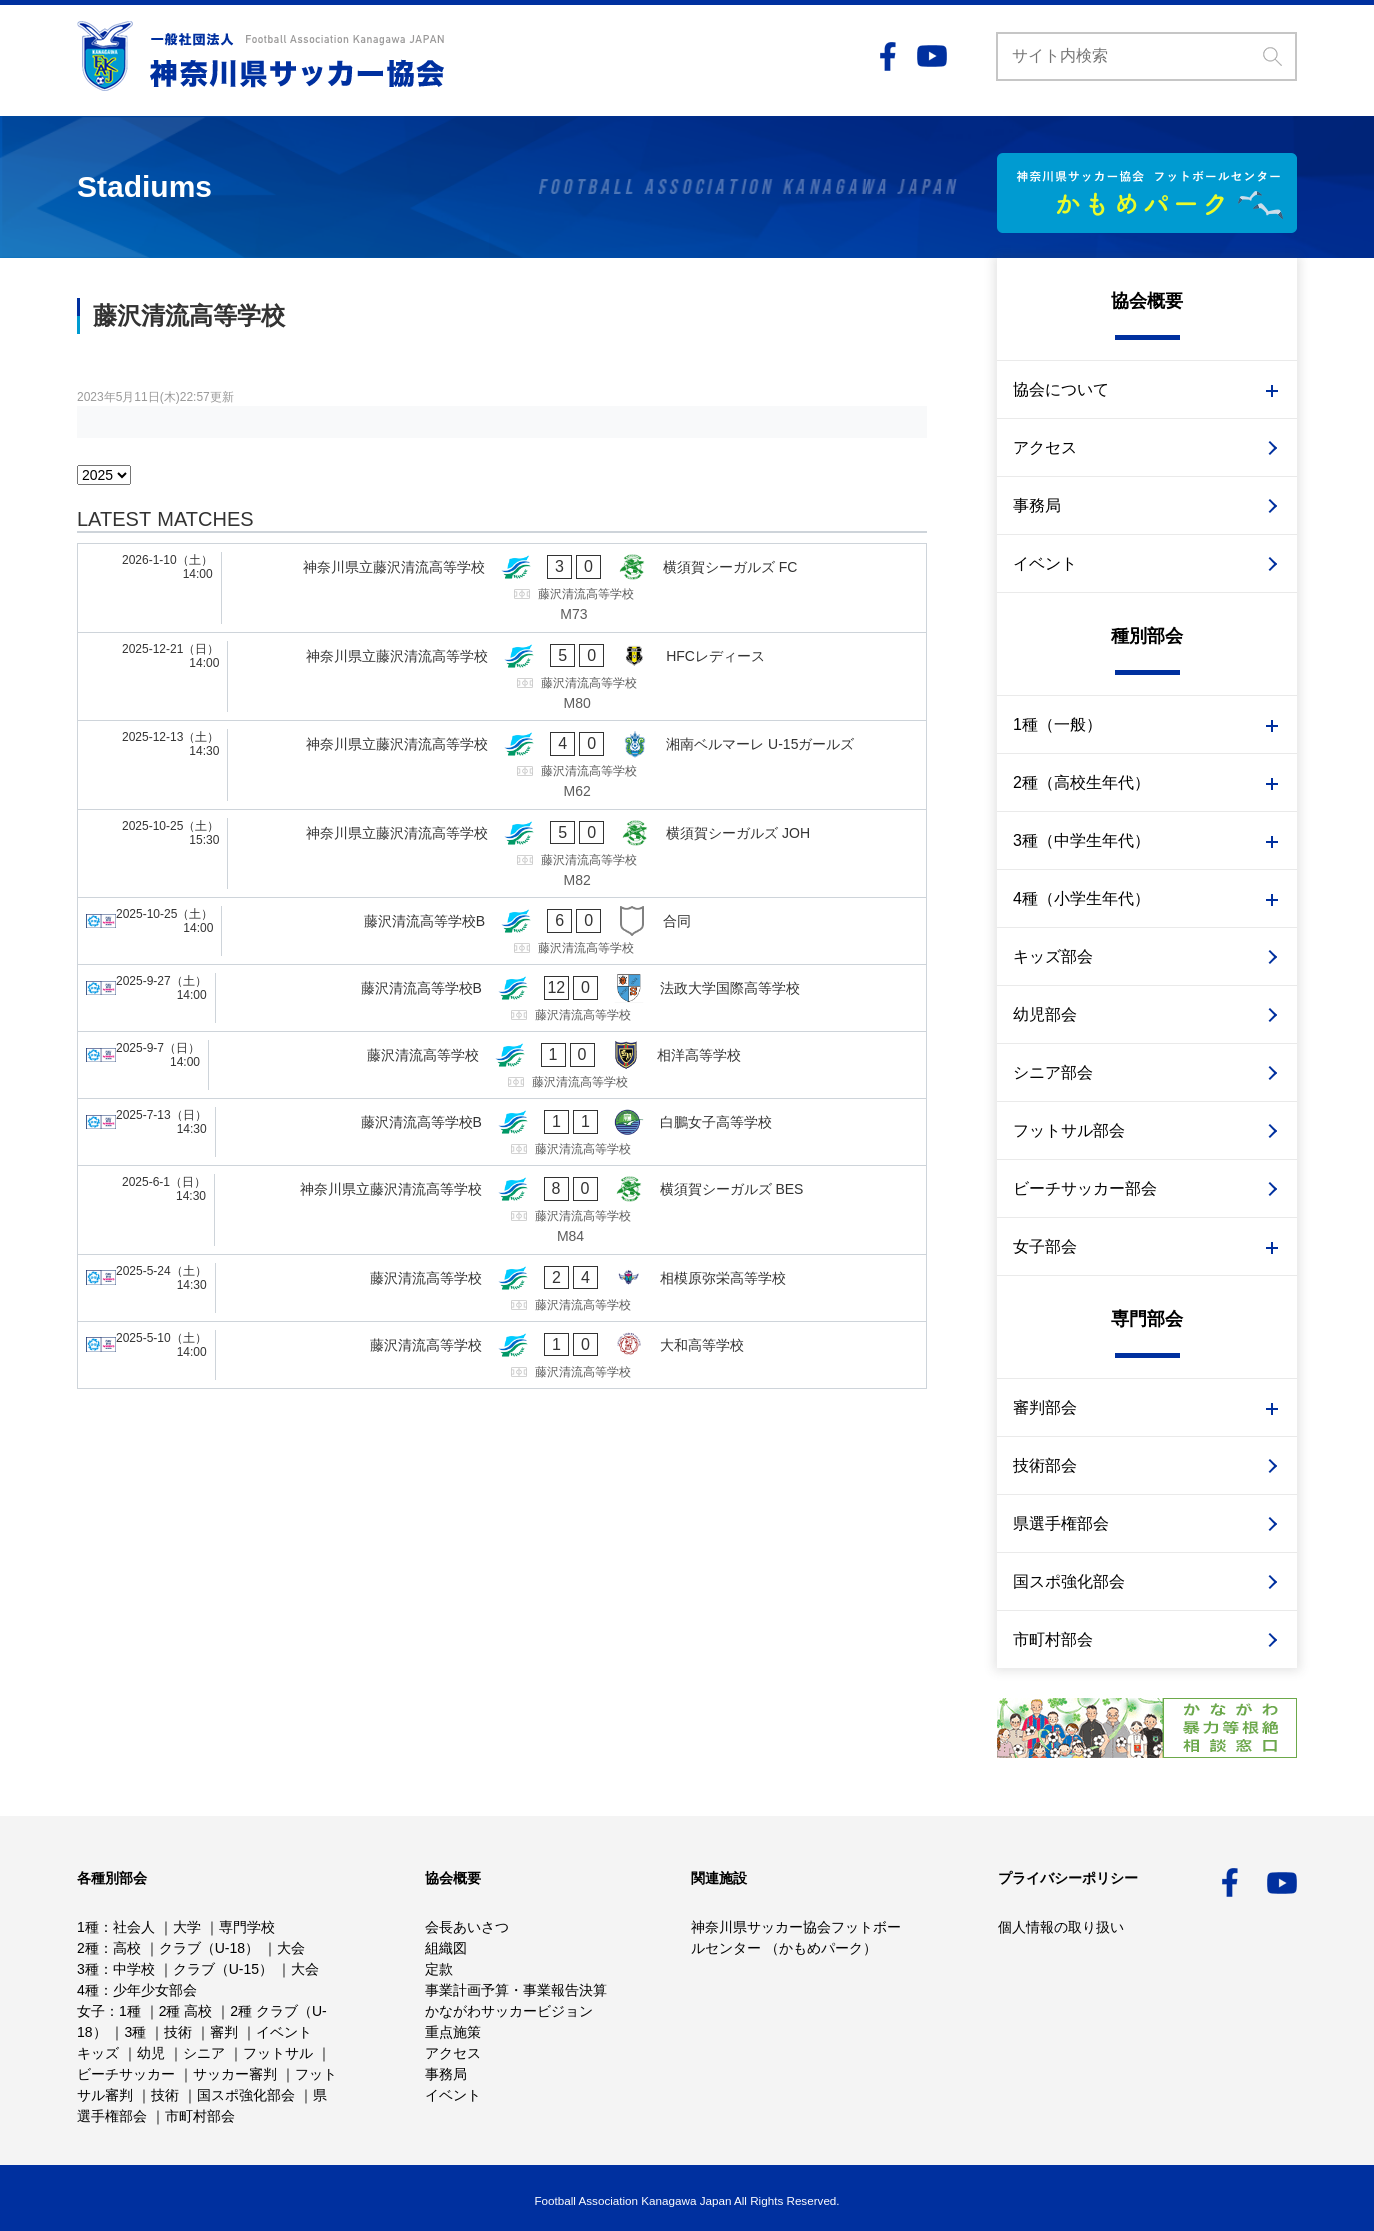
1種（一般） (1057, 724)
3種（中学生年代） (1081, 840)
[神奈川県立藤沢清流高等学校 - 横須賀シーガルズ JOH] (502, 854)
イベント (1045, 563)
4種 (88, 1990)
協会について (1061, 389)
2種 (88, 1948)
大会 (291, 1948)
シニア (204, 2053)
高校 (127, 1948)
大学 (187, 1927)
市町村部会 (1053, 1639)
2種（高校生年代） (1081, 782)
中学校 (134, 1969)
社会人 (134, 1927)
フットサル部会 (1069, 1130)
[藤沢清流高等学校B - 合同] (502, 931)
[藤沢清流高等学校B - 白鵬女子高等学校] (502, 1132)
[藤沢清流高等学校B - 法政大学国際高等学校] (502, 998)
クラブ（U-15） (223, 1969)
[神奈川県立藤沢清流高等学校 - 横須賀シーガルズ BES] (502, 1210)
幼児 (151, 2053)
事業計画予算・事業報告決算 (516, 1990)
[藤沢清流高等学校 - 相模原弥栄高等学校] (502, 1288)
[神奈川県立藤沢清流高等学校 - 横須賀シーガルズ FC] (502, 588)
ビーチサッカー (126, 2074)
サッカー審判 (235, 2074)
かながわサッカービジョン (509, 2011)
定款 (439, 1969)
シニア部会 (1053, 1072)
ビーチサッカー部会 (1085, 1188)
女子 (91, 2011)
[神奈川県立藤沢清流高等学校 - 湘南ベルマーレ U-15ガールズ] (502, 765)
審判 (224, 2032)
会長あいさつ (467, 1927)
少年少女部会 (155, 1990)
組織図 (446, 1948)
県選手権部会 (1061, 1523)
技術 (178, 2032)
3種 (88, 1969)
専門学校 (247, 1927)
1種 (88, 1927)
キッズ (98, 2053)
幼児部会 (1045, 1014)
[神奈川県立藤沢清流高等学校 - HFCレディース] (502, 677)
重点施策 (453, 2032)
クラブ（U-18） (209, 1948)
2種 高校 (186, 2011)
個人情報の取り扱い (1061, 1927)
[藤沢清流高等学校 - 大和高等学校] (502, 1355)
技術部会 (1045, 1465)
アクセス (1045, 447)
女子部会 (1045, 1246)
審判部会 (1045, 1407)
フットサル (278, 2053)
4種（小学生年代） (1081, 898)
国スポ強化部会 (1069, 1581)
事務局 (1037, 505)
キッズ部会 (1053, 956)
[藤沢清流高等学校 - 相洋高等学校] (502, 1065)
